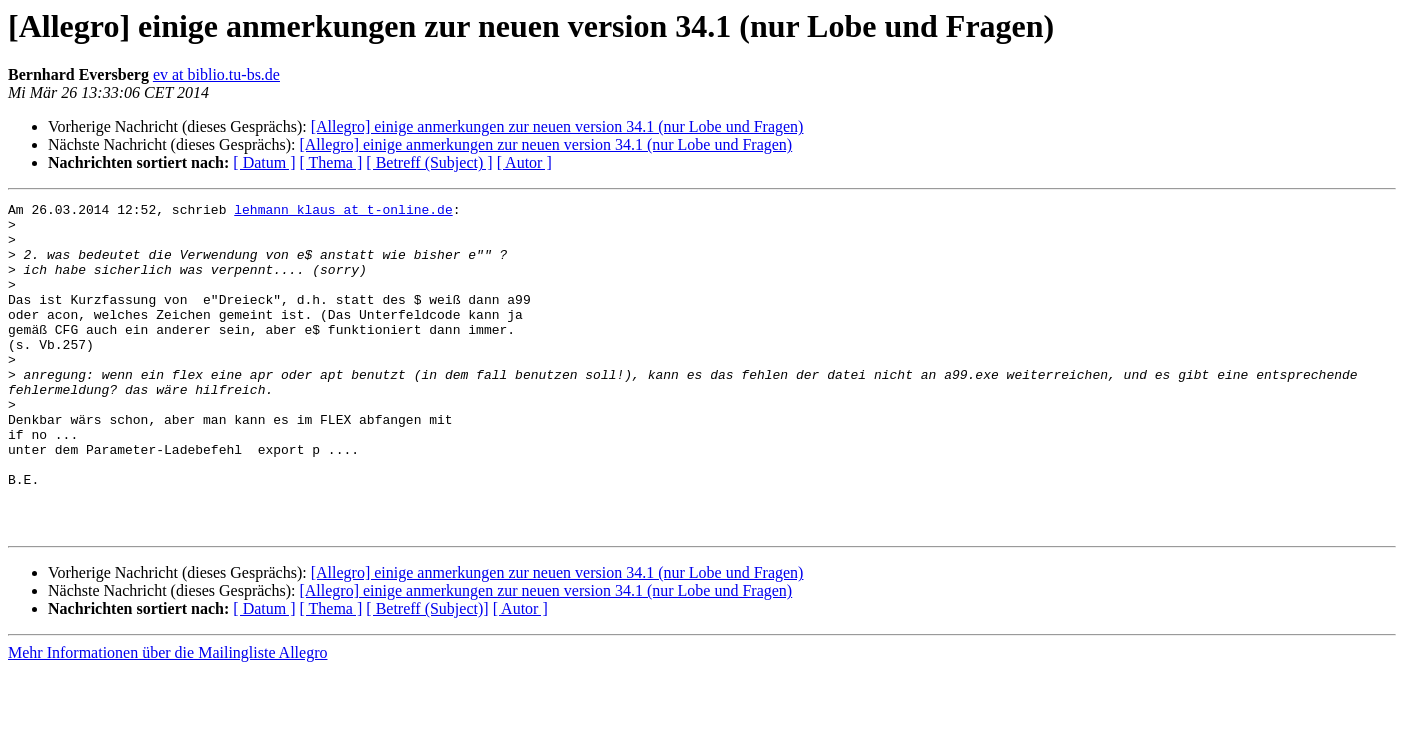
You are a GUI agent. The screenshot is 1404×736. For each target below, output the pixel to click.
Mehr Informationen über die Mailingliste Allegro (167, 718)
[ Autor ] (524, 162)
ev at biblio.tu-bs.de (216, 74)
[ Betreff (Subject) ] (429, 162)
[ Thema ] (331, 162)
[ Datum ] (264, 162)
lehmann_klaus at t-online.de (343, 212)
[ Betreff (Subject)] (427, 674)
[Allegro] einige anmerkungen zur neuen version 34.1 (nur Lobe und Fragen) (557, 126)
